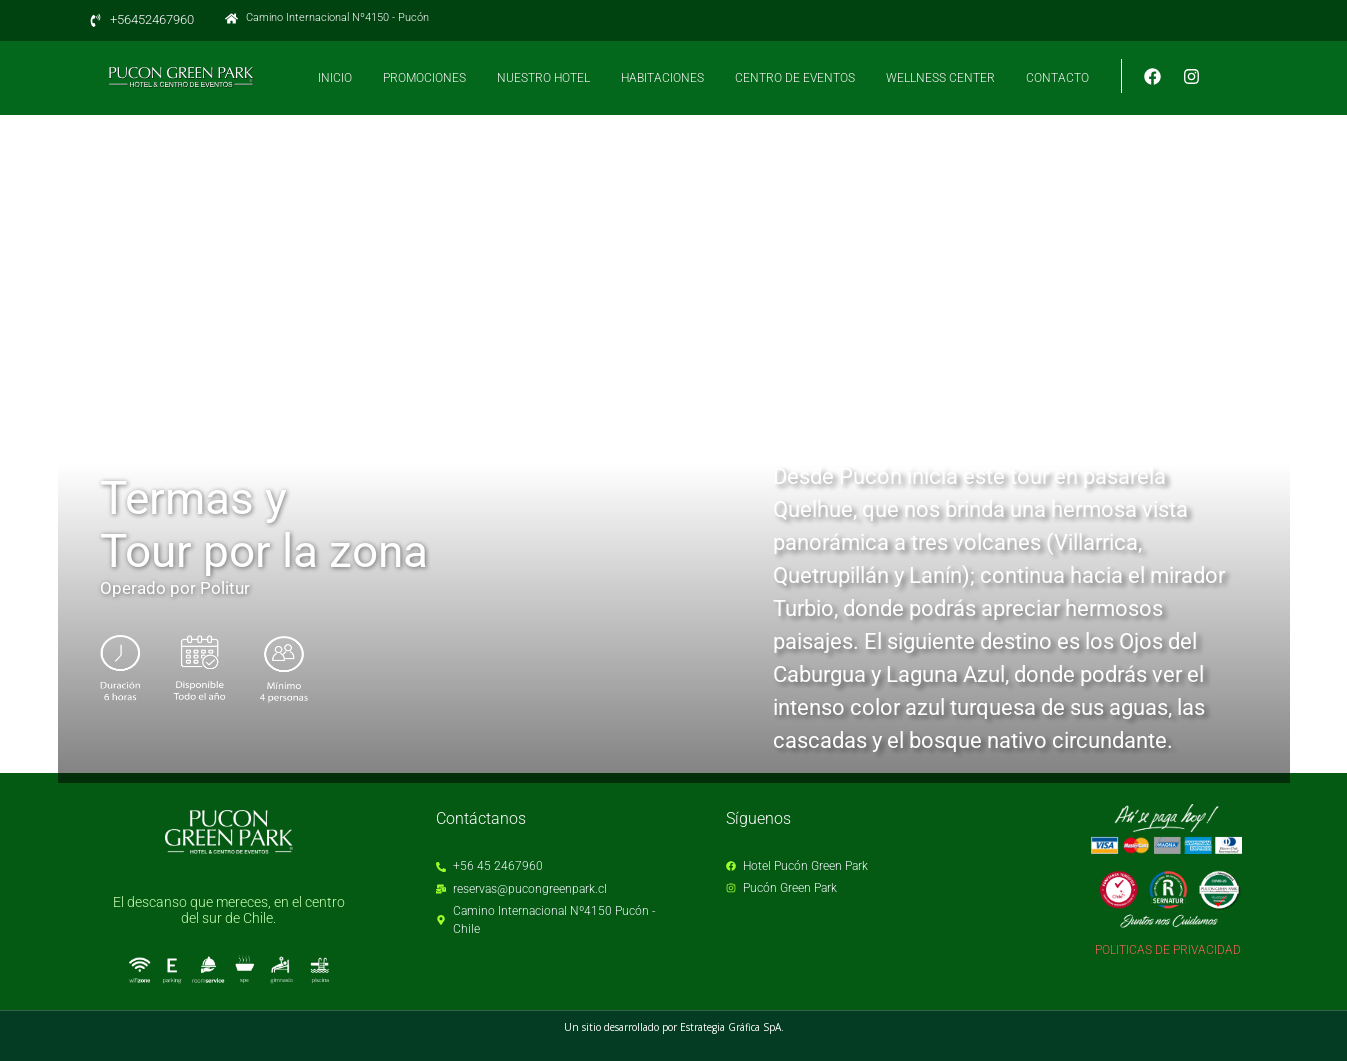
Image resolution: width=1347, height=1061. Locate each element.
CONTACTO (1057, 78)
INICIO (335, 78)
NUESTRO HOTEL (543, 78)
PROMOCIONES (424, 78)
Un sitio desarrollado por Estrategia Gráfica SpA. (674, 1027)
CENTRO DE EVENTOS (795, 78)
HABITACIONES (662, 78)
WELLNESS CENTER (940, 78)
